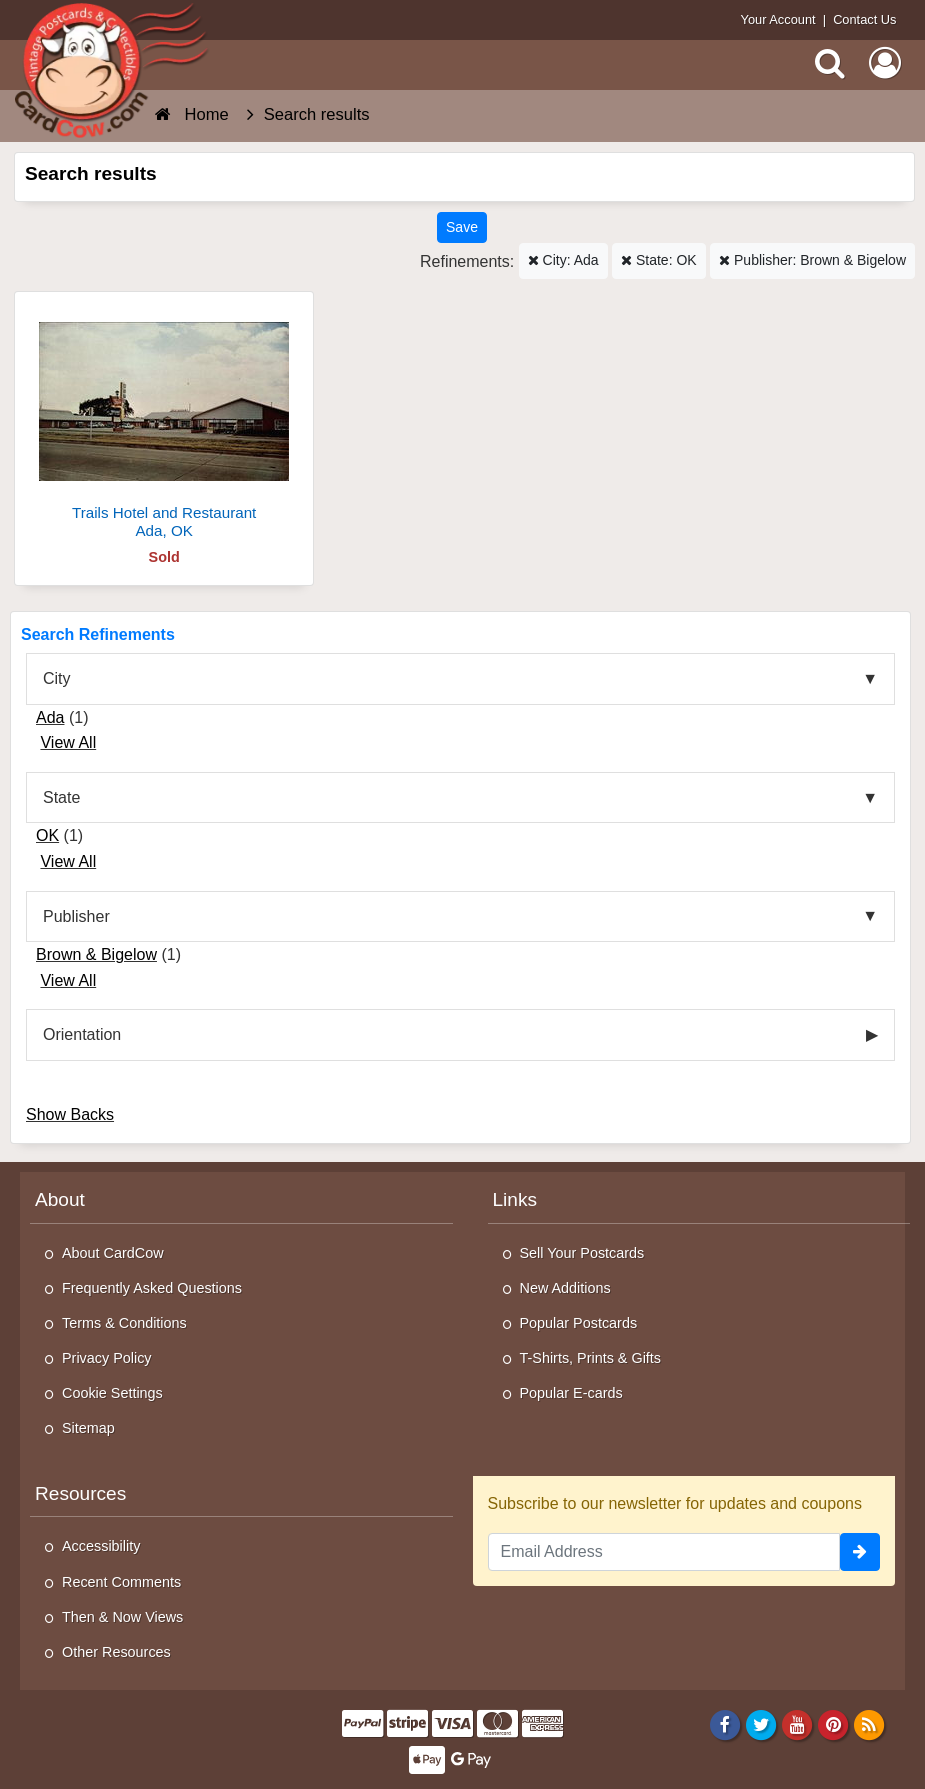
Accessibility (101, 1546)
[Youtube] (797, 1724)
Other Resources (116, 1652)
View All (68, 742)
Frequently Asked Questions (152, 1288)
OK (47, 835)
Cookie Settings (112, 1393)
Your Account (778, 19)
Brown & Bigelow (96, 954)
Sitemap (88, 1428)
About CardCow (113, 1253)
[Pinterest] (833, 1724)
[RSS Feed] (869, 1724)
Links (515, 1199)
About (60, 1199)
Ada (50, 717)
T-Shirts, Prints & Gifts (591, 1358)
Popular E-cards (571, 1393)
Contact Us (864, 19)
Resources (80, 1493)
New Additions (565, 1288)
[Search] (830, 63)
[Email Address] (664, 1552)
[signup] (860, 1552)
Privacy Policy (107, 1358)
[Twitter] (761, 1724)
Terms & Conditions (124, 1323)
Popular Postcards (579, 1323)
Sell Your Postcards (582, 1253)
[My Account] (885, 63)
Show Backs (70, 1114)
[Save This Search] (462, 227)
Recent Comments (121, 1582)
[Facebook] (724, 1724)
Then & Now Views (122, 1617)
